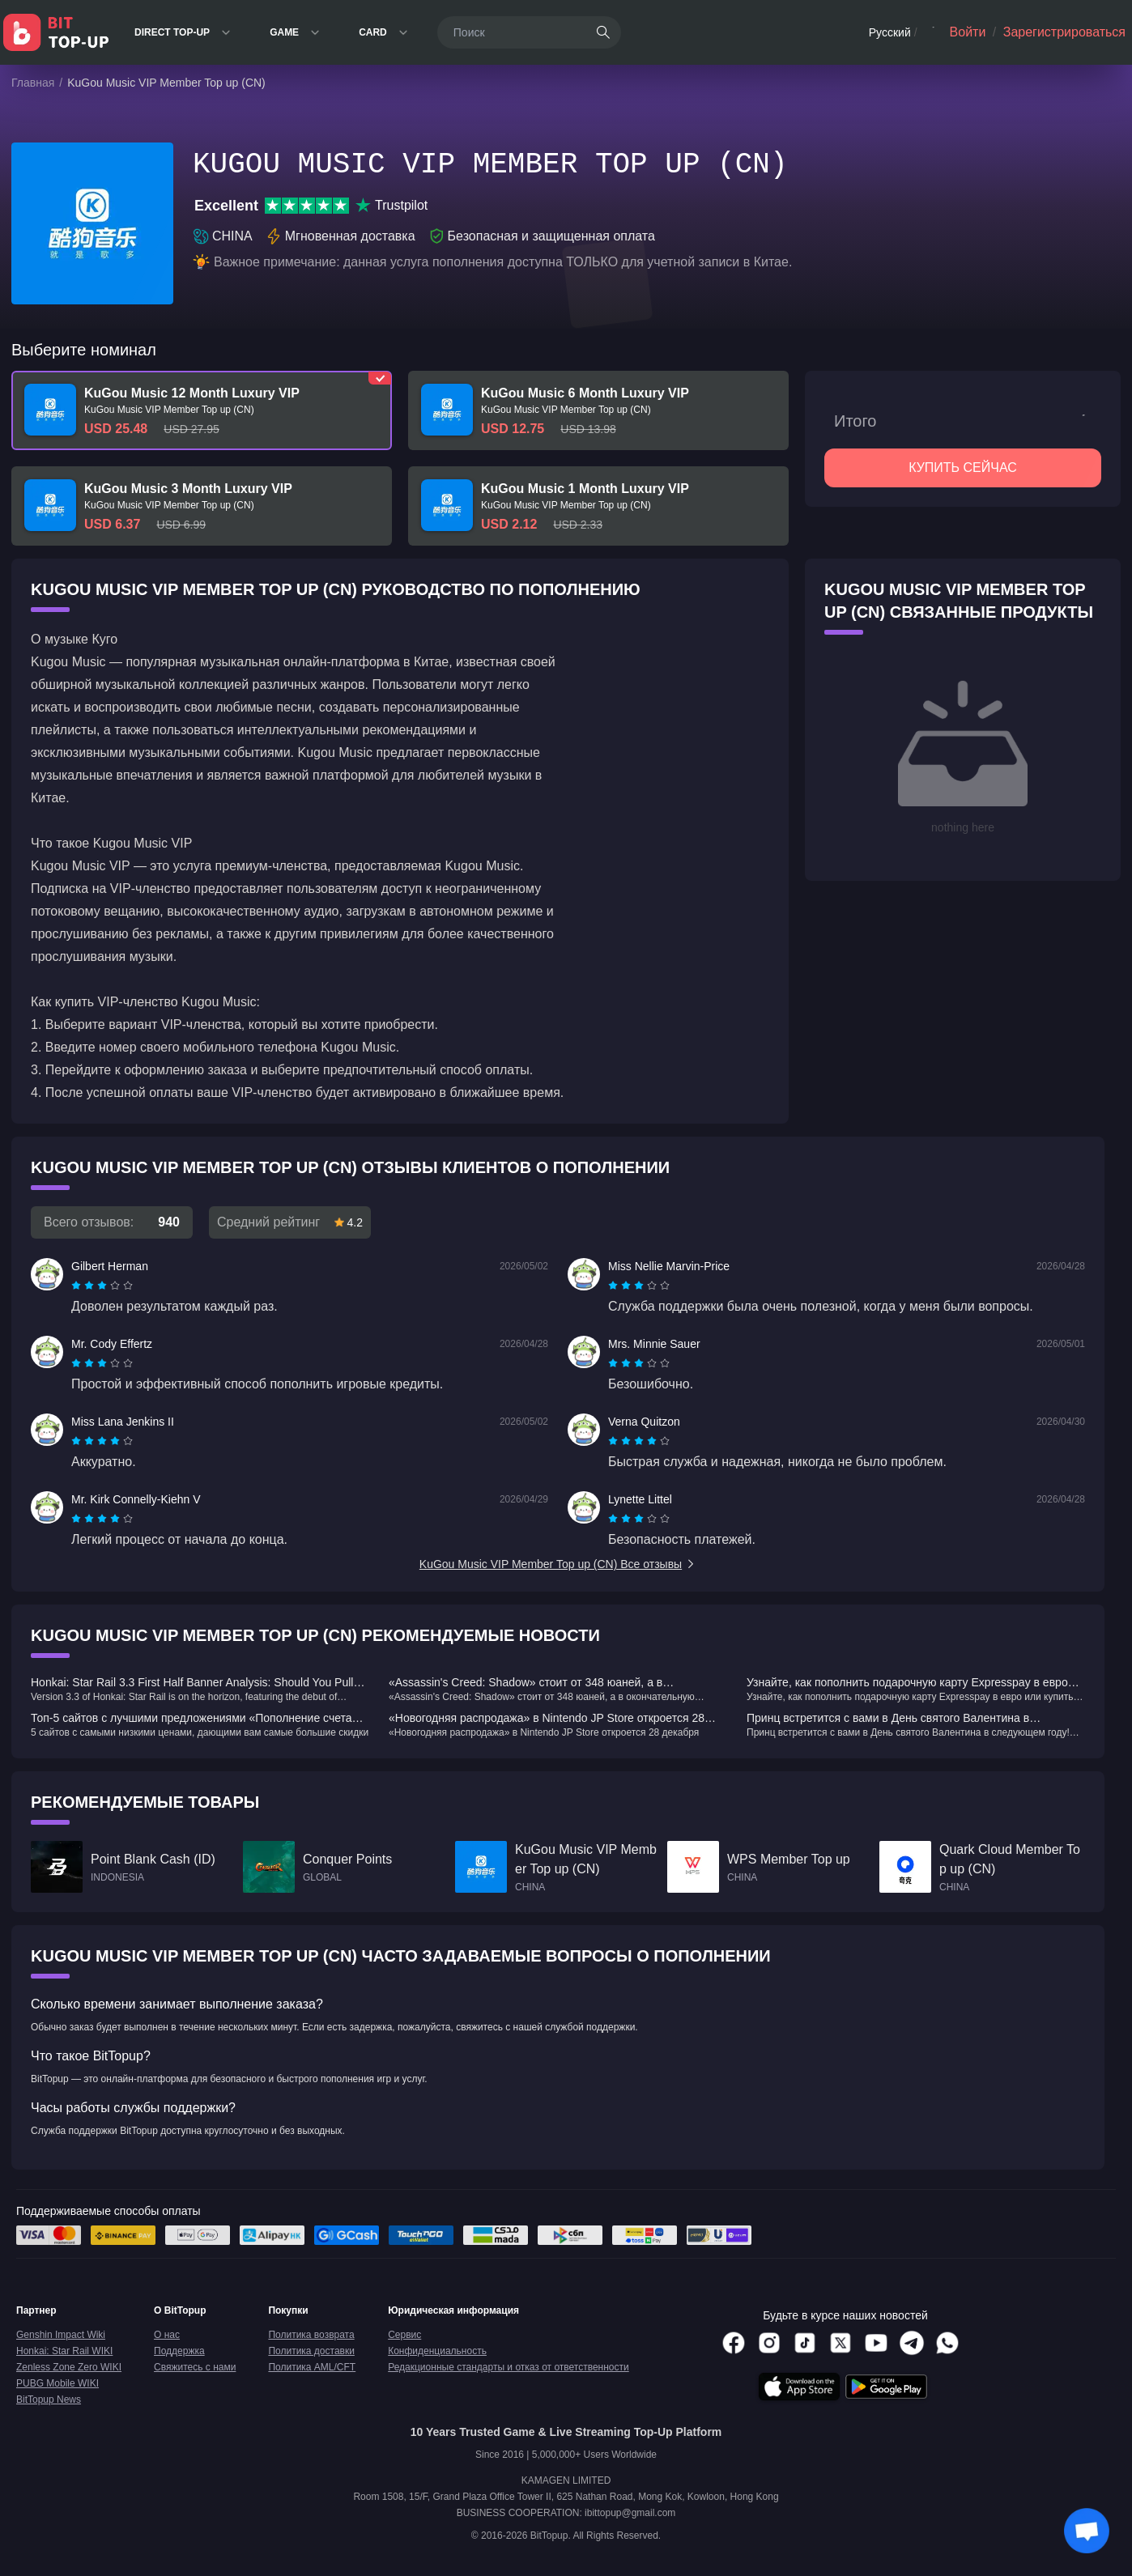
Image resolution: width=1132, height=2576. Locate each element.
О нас (167, 2334)
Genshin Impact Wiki (60, 2334)
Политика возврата (311, 2334)
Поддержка (179, 2351)
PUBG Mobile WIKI (57, 2383)
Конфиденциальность (437, 2351)
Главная (32, 82)
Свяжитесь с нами (195, 2367)
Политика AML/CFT (311, 2367)
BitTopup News (48, 2399)
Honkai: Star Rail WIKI (64, 2351)
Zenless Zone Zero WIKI (68, 2367)
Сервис (404, 2334)
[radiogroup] (102, 1285)
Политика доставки (311, 2351)
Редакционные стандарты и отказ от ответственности (508, 2367)
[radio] (77, 1285)
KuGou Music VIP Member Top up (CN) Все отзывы (557, 1564)
